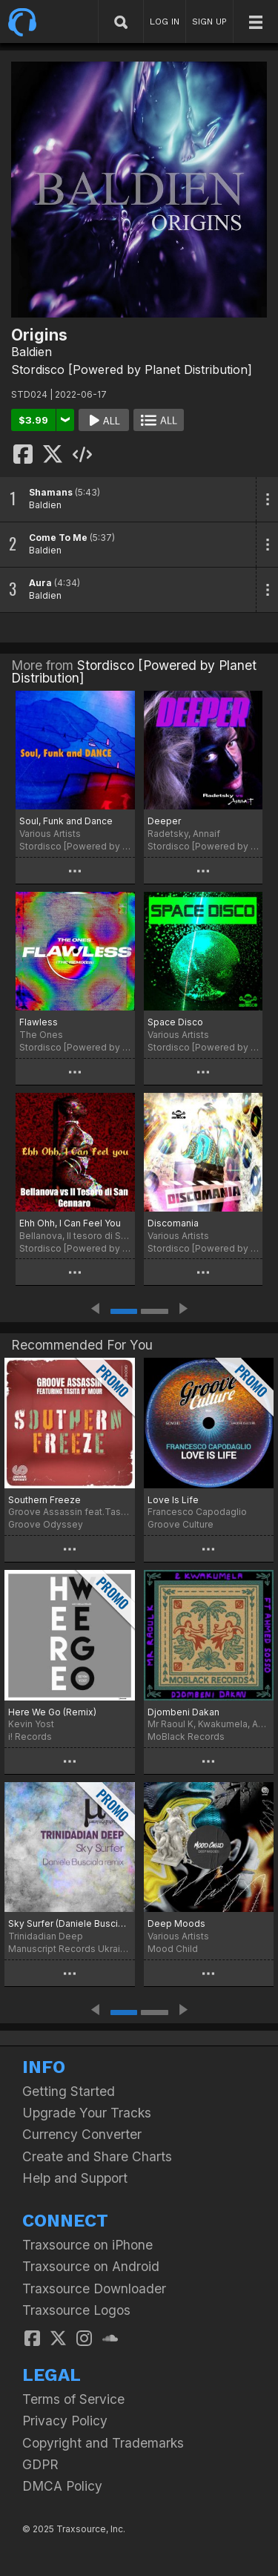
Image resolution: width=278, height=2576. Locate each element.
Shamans (51, 492)
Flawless (38, 1022)
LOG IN (164, 21)
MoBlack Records (186, 1736)
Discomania (173, 1223)
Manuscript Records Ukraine (69, 1948)
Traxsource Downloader (94, 2288)
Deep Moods (176, 1923)
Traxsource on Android (90, 2266)
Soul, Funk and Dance (66, 821)
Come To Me (58, 537)
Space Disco (175, 1022)
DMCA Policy (62, 2486)
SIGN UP (209, 21)
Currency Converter (82, 2134)
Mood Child (173, 1948)
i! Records (30, 1736)
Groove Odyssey (45, 1524)
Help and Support (75, 2178)
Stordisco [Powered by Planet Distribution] (131, 369)
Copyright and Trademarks (103, 2443)
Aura (40, 582)
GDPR (40, 2464)
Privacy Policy (64, 2420)
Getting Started (68, 2091)
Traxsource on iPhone (87, 2245)
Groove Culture (181, 1524)
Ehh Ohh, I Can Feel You (70, 1223)
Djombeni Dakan (183, 1712)
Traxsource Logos (76, 2310)
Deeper (164, 821)
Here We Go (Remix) (52, 1712)
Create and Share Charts (97, 2156)
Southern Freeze (44, 1499)
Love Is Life (173, 1499)
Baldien (31, 351)
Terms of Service (73, 2399)
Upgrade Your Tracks (86, 2112)
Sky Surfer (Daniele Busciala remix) (69, 1923)
